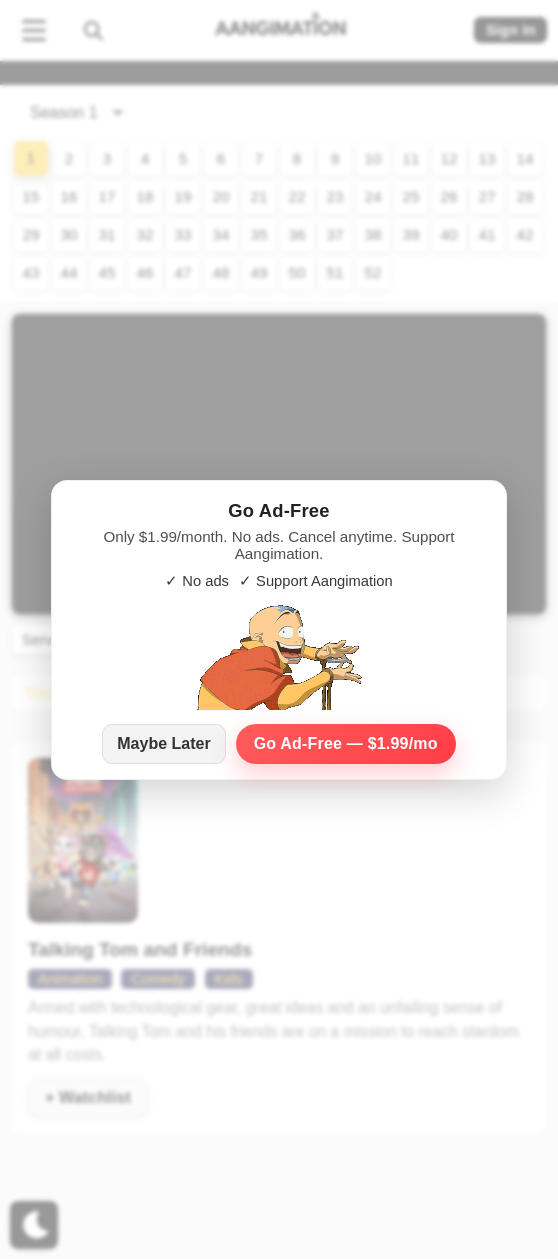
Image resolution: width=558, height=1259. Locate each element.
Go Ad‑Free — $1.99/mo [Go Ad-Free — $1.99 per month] (346, 743)
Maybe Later (163, 743)
